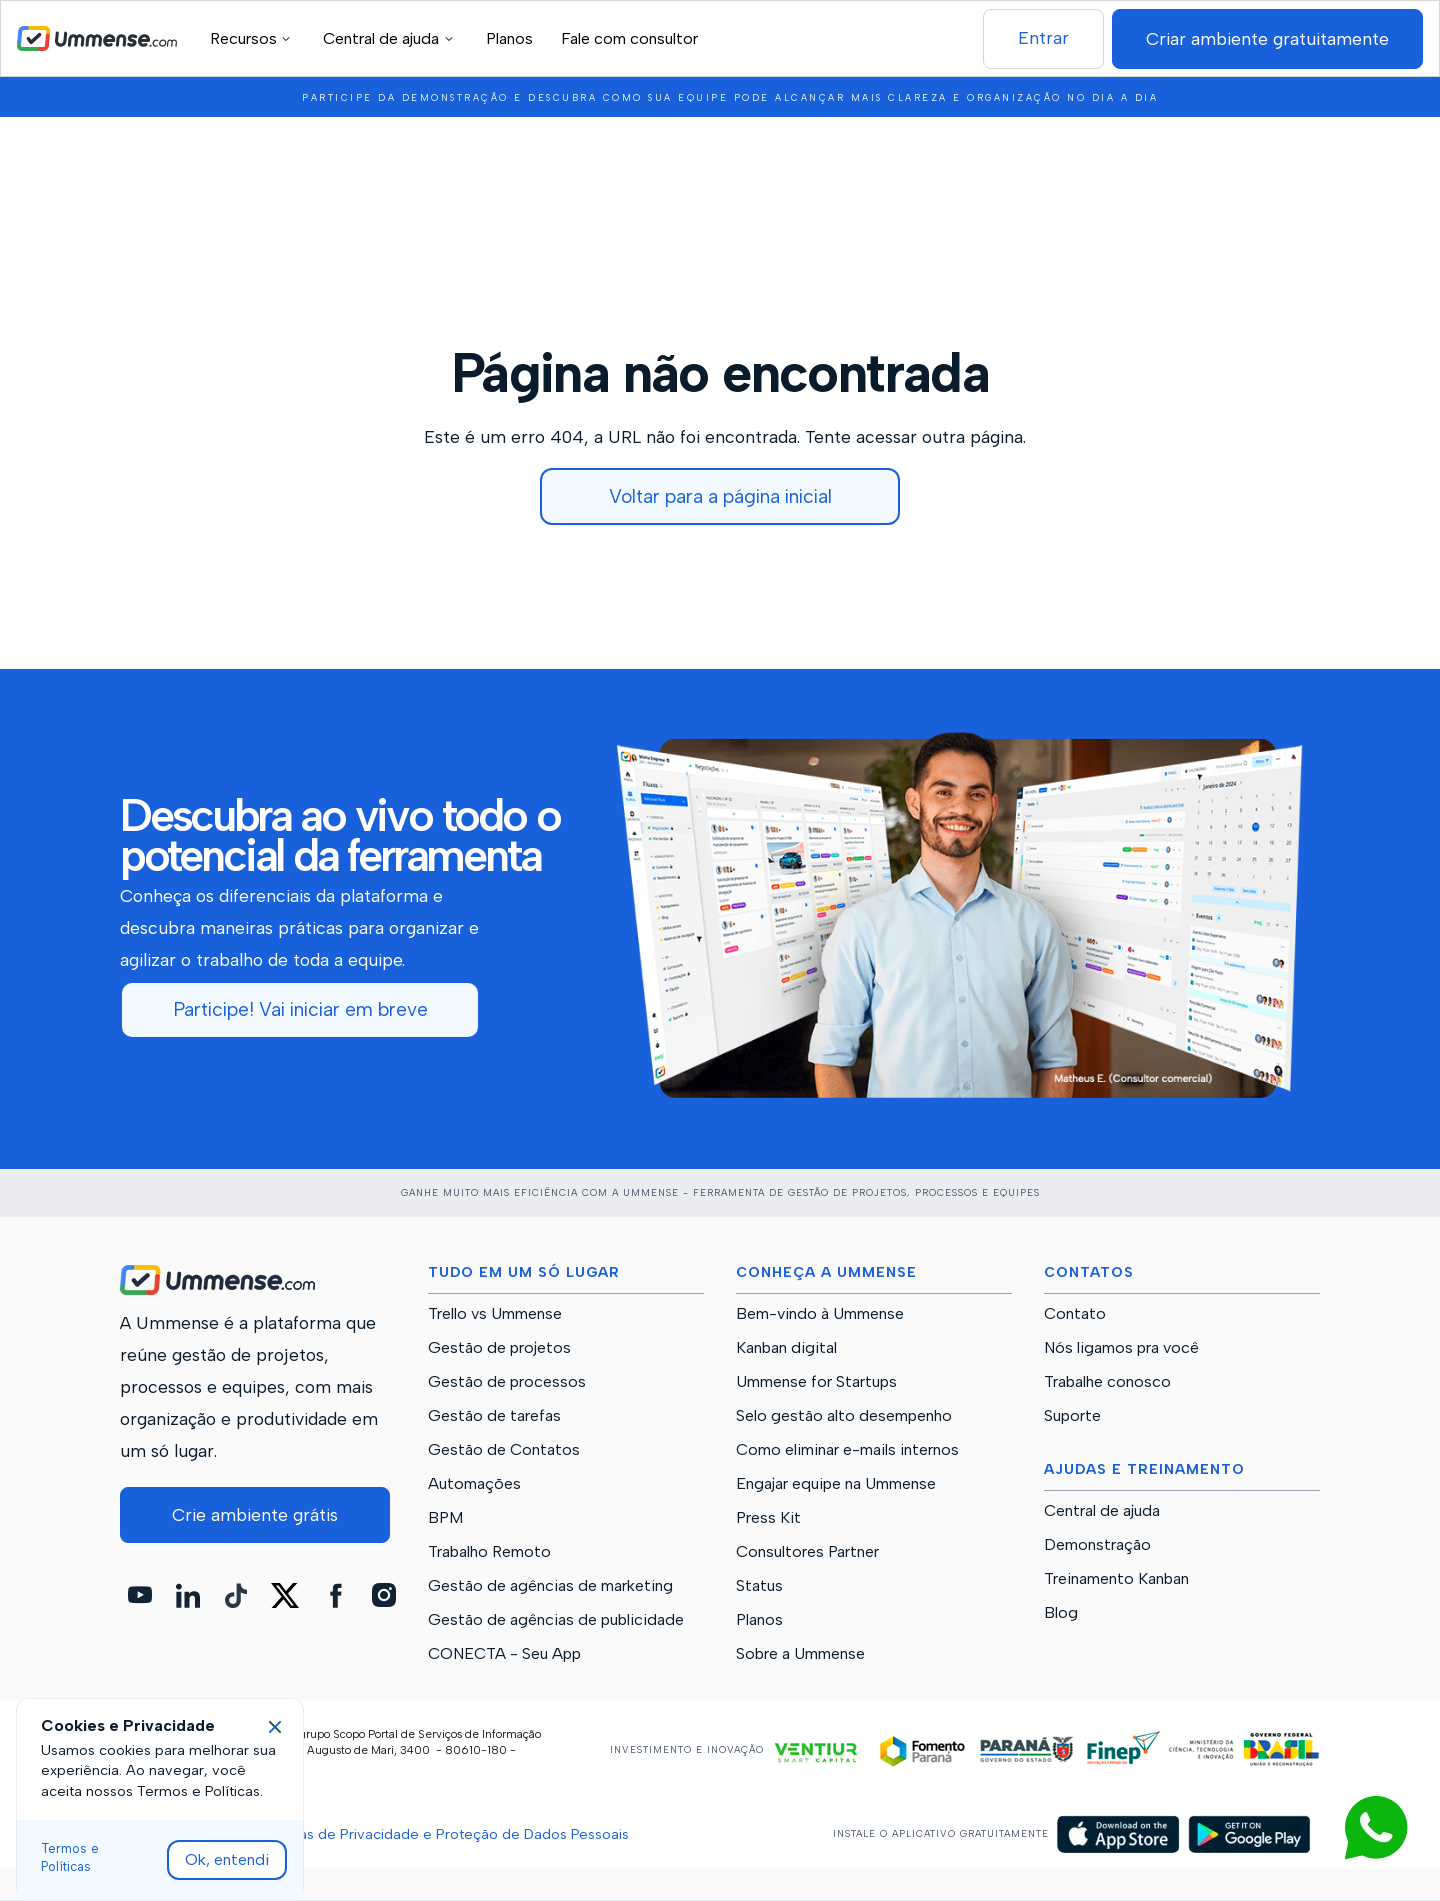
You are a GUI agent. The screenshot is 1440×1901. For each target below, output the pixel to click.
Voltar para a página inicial (720, 496)
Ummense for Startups (816, 1382)
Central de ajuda (1102, 1511)
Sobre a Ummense (800, 1654)
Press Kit (768, 1518)
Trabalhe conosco (1107, 1382)
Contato (1075, 1314)
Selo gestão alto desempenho (844, 1416)
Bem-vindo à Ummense (820, 1314)
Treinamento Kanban (1116, 1579)
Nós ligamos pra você (1121, 1348)
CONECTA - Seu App (504, 1654)
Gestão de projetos (499, 1348)
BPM (445, 1518)
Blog (1061, 1613)
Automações (474, 1484)
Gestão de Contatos (504, 1450)
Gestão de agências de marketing (550, 1586)
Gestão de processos (507, 1382)
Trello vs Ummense (495, 1314)
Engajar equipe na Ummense (836, 1484)
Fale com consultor (629, 38)
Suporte (1072, 1416)
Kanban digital (786, 1348)
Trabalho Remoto (489, 1552)
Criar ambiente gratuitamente (1267, 38)
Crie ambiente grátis (255, 1514)
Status (759, 1586)
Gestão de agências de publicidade (556, 1620)
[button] (253, 38)
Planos (509, 38)
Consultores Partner (807, 1552)
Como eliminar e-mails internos (847, 1450)
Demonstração (1097, 1545)
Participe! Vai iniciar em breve (300, 1009)
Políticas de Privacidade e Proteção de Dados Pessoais (444, 1834)
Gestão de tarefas (494, 1416)
